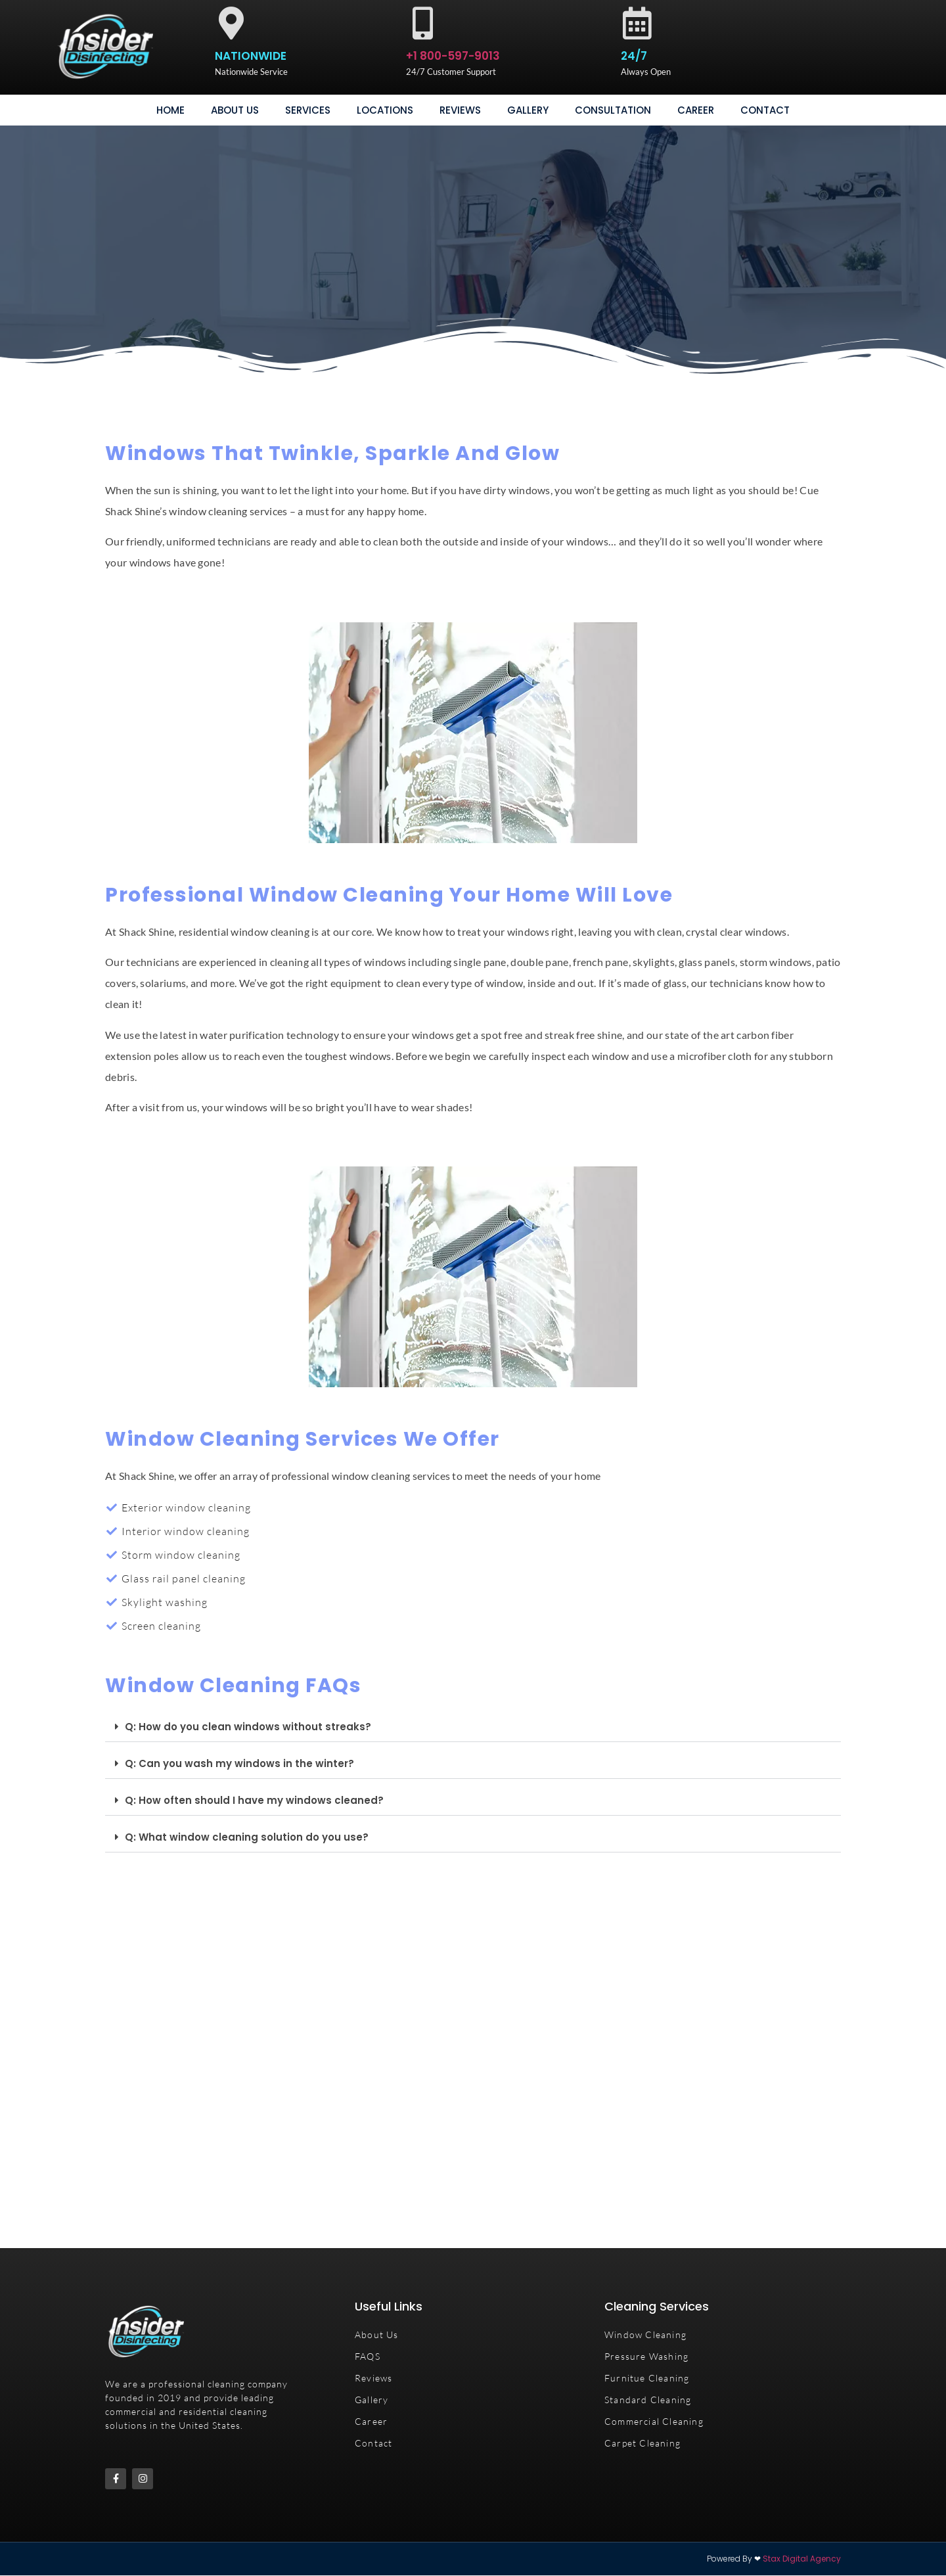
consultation (613, 110)
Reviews (460, 110)
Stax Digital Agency (802, 2559)
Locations (385, 110)
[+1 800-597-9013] (422, 23)
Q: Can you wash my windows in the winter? (239, 1763)
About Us (235, 110)
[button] (473, 1727)
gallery (528, 110)
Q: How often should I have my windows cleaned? (254, 1800)
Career (695, 110)
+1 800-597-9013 (453, 56)
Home (170, 110)
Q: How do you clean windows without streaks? (248, 1727)
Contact (765, 110)
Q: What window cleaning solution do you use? (247, 1837)
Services (307, 110)
